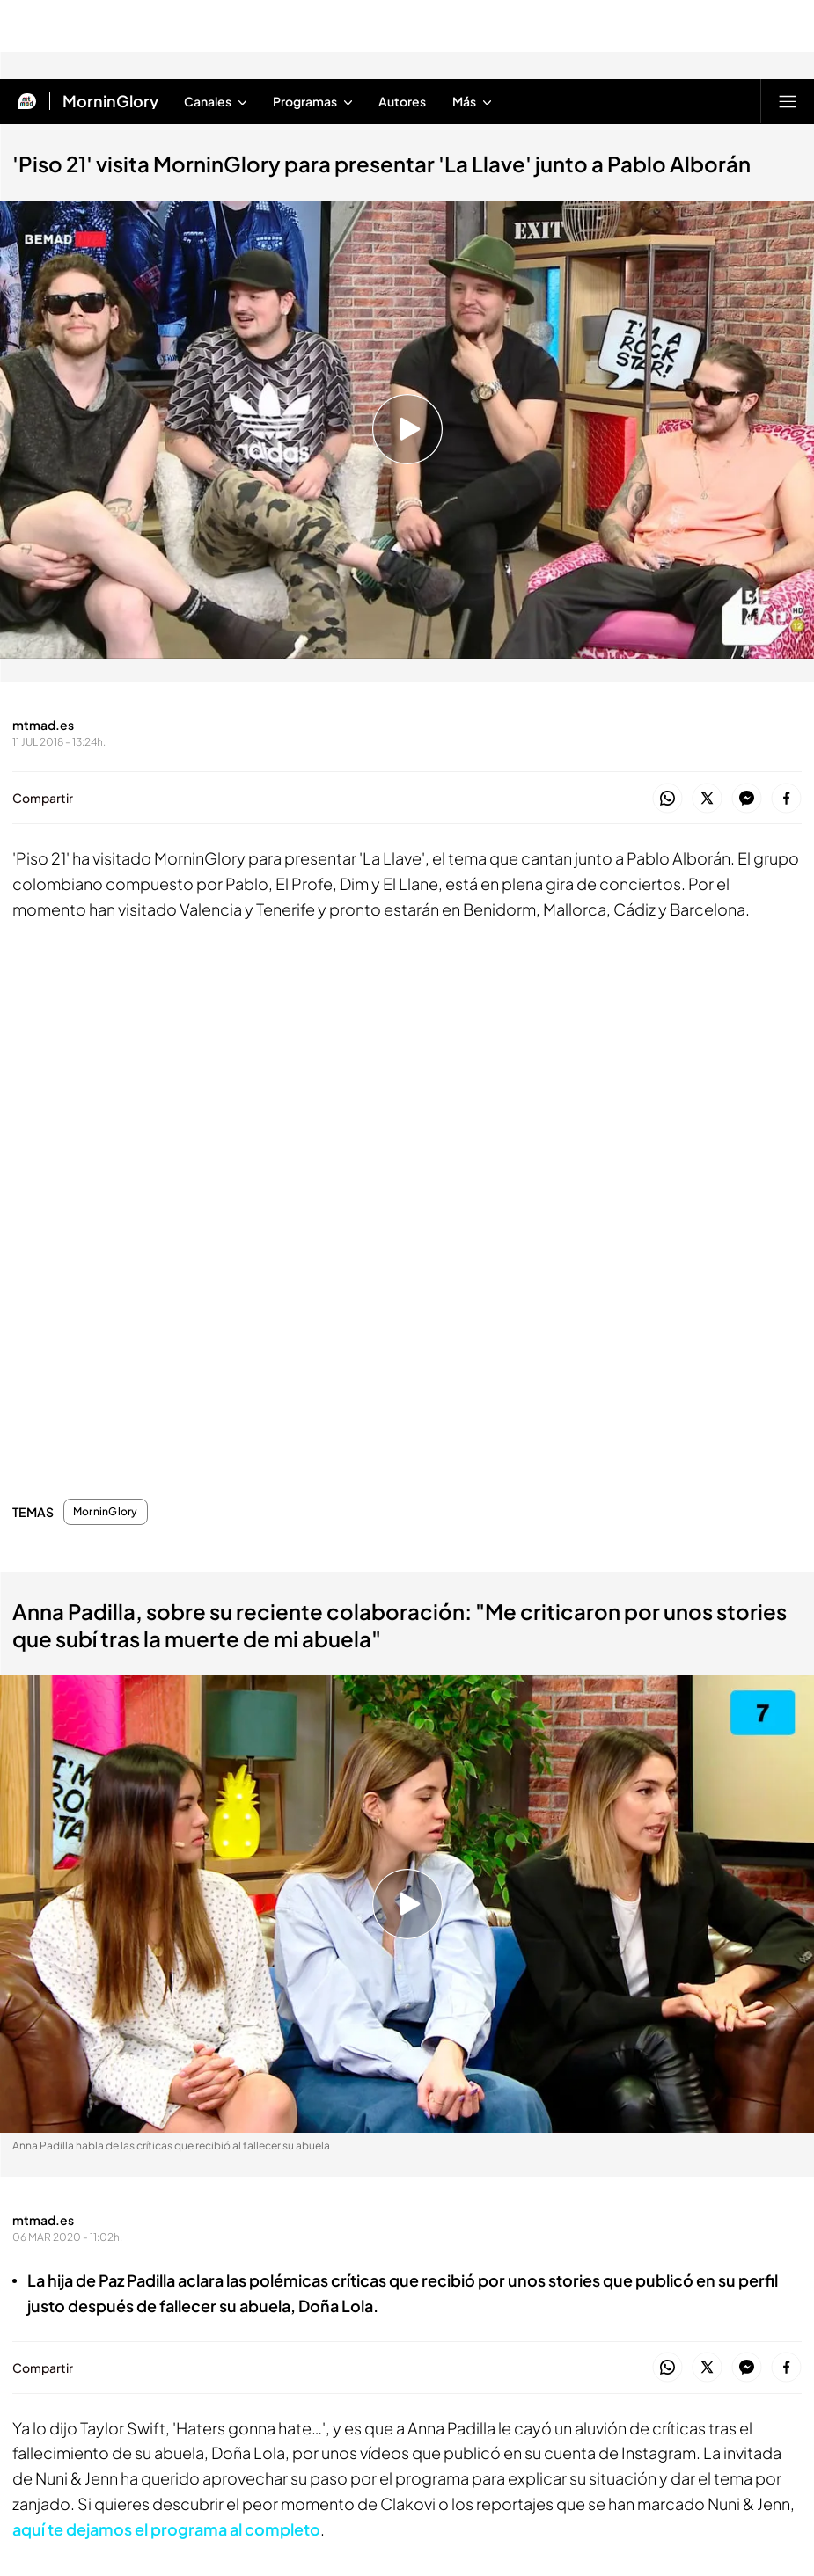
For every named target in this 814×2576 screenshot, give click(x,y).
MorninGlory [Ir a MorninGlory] (110, 101)
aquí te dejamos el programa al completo (166, 2529)
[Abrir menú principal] (787, 101)
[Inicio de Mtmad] (27, 101)
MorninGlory (105, 1512)
